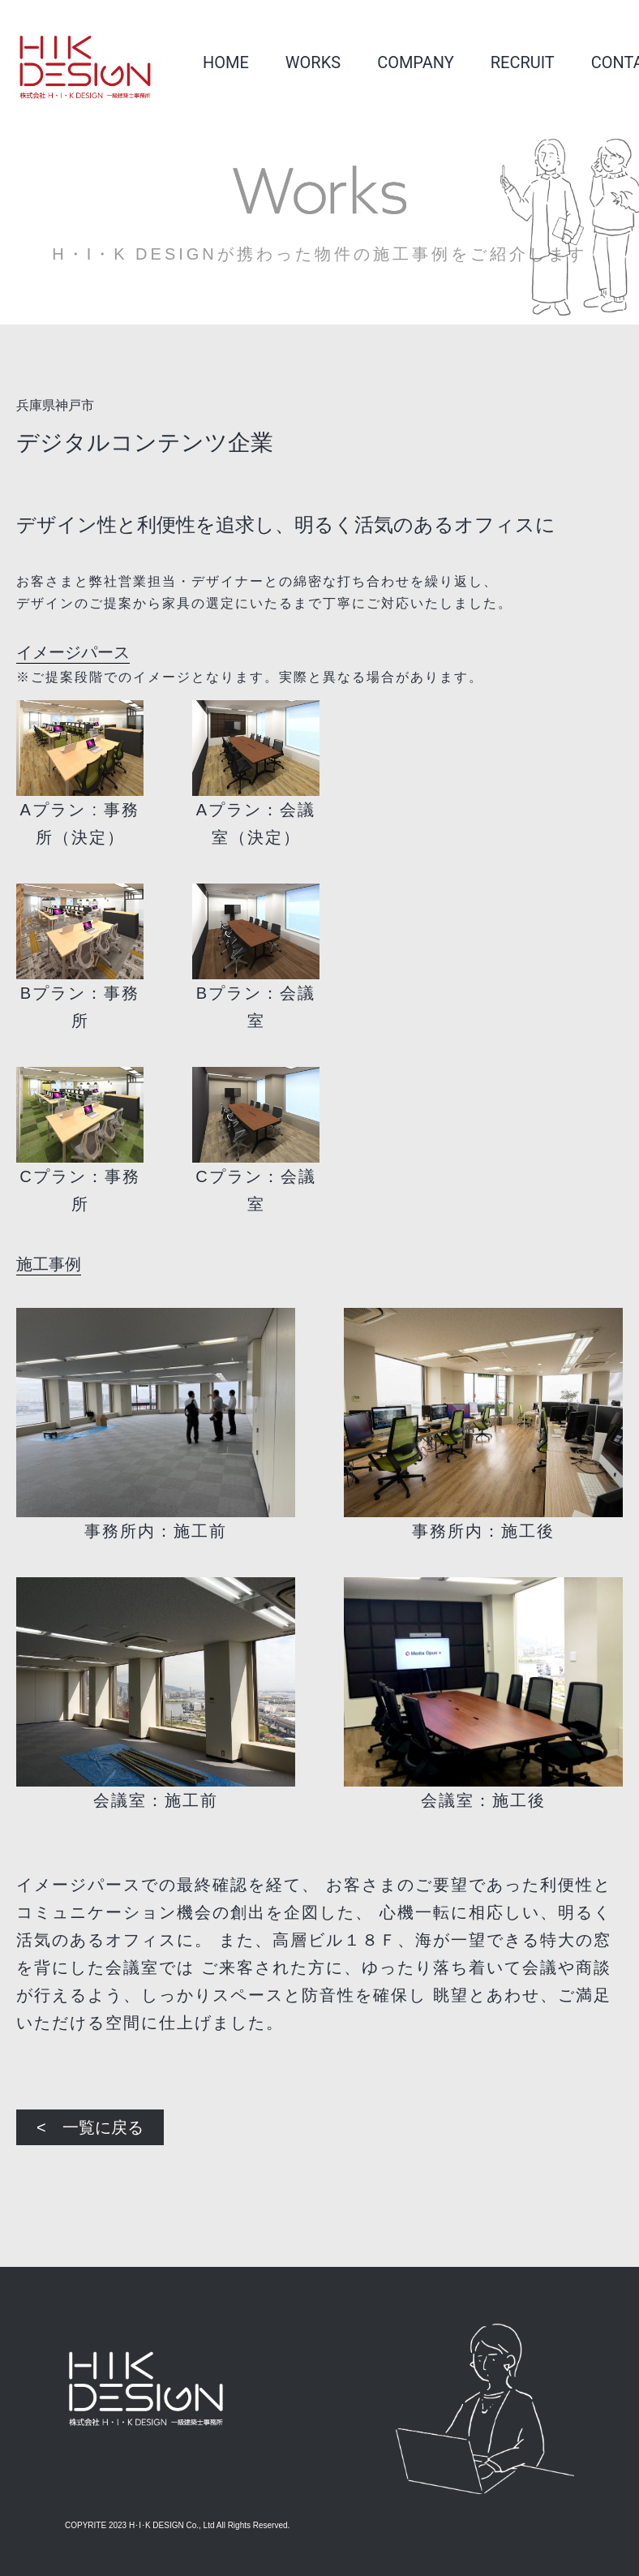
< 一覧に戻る (90, 2127)
